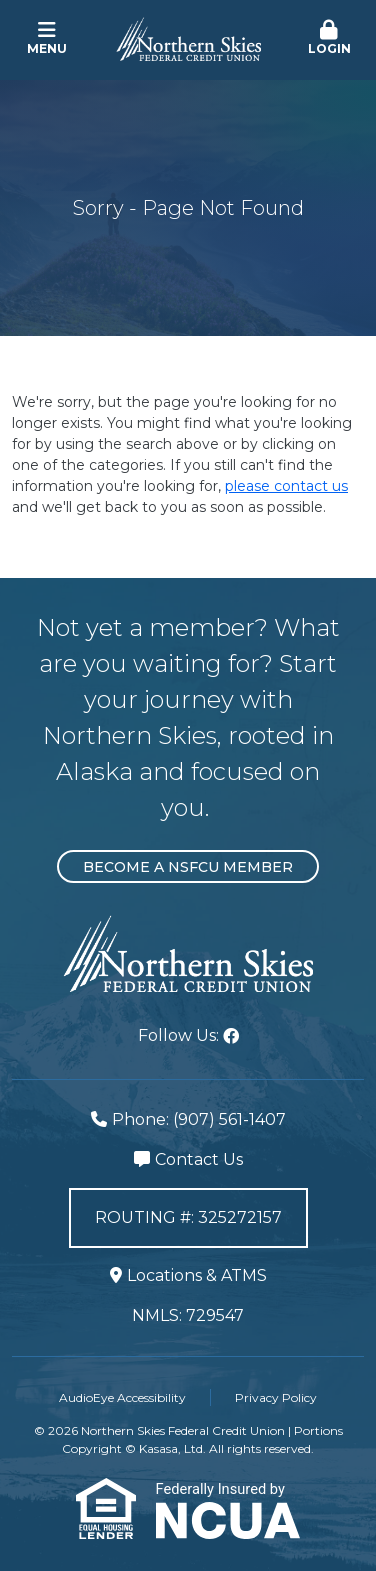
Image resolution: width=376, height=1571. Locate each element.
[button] (329, 39)
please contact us (286, 486)
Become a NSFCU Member (188, 867)
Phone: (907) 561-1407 (199, 1119)
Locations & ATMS (197, 1275)
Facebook (231, 1036)
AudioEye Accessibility (122, 1397)
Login (329, 38)
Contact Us (199, 1159)
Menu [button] (47, 38)
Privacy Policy (276, 1397)
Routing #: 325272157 (188, 1217)
